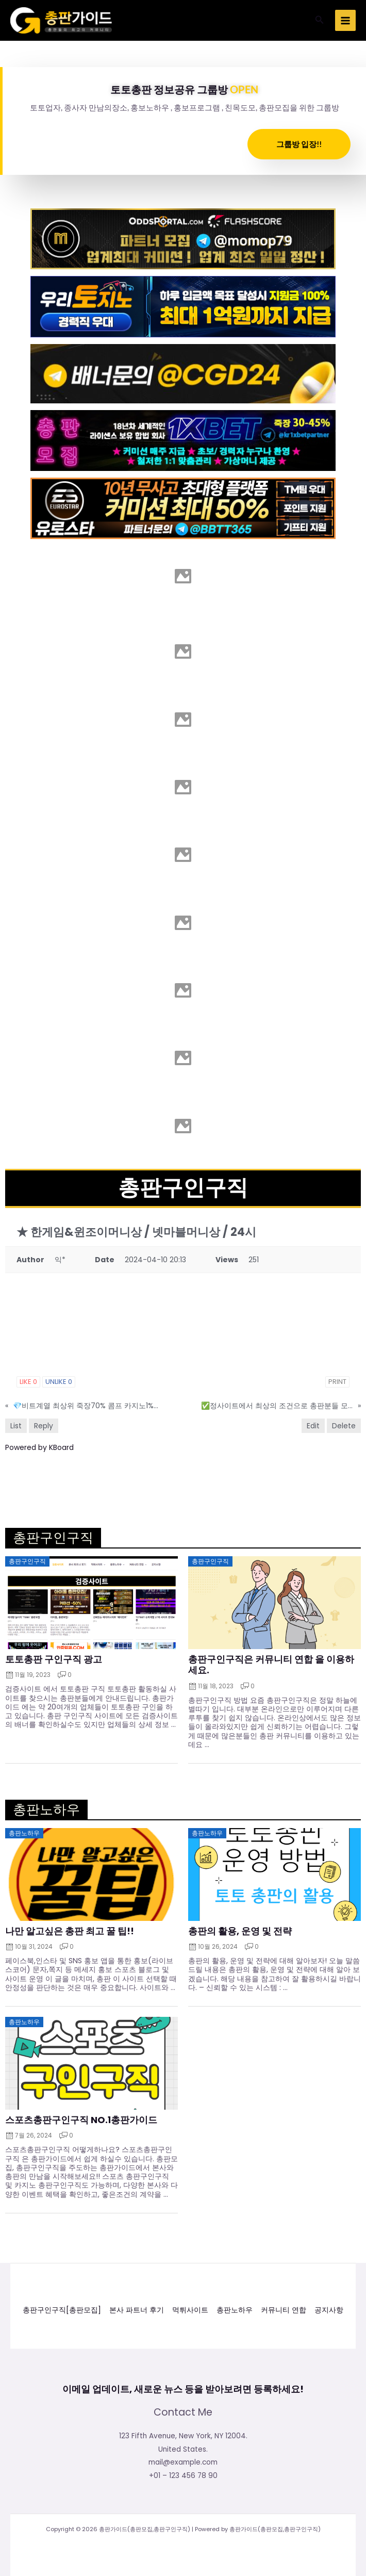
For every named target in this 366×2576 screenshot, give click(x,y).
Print (337, 1382)
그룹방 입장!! (299, 144)
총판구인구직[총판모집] (62, 2310)
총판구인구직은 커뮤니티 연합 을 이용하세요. (271, 1664)
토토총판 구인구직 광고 (53, 1659)
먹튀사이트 (190, 2310)
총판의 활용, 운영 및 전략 (240, 1931)
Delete (344, 1426)
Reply (43, 1426)
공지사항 (328, 2310)
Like (28, 1382)
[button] (319, 20)
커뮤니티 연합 (283, 2310)
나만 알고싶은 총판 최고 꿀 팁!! (69, 1931)
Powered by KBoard (39, 1447)
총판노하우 (235, 2310)
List (16, 1426)
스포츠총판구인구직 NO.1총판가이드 (81, 2120)
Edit (313, 1426)
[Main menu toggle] (345, 20)
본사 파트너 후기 (136, 2310)
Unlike (58, 1382)
